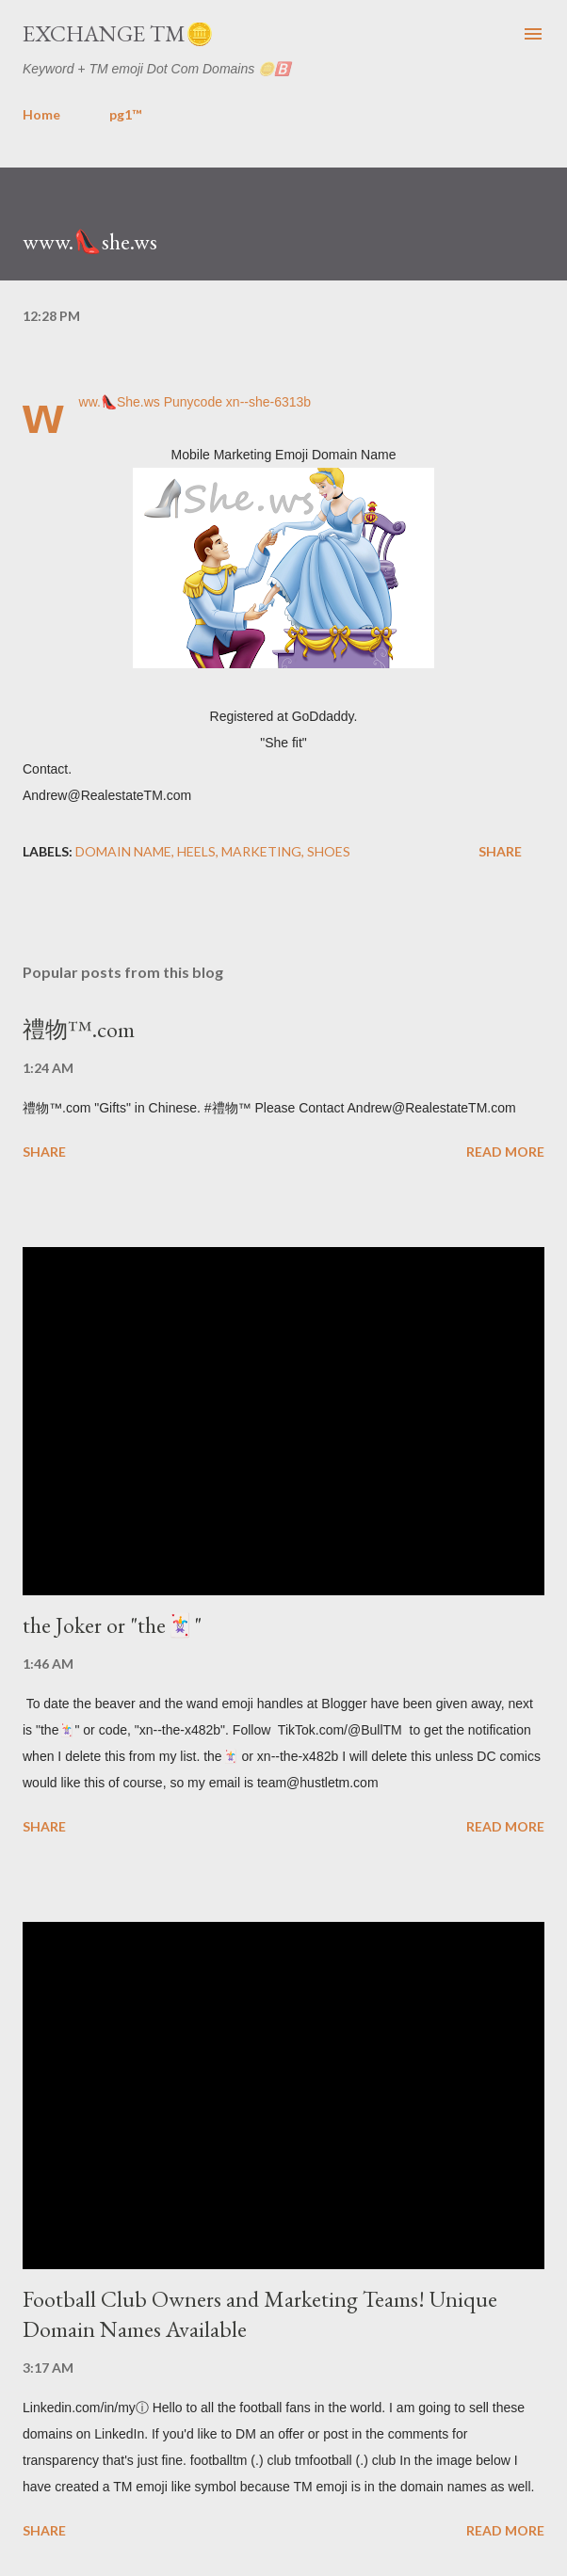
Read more (505, 1152)
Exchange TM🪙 (118, 33)
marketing (261, 851)
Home (41, 114)
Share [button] (500, 851)
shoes (328, 851)
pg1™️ (125, 114)
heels (196, 851)
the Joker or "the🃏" (112, 1625)
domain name (123, 851)
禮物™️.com (79, 1029)
